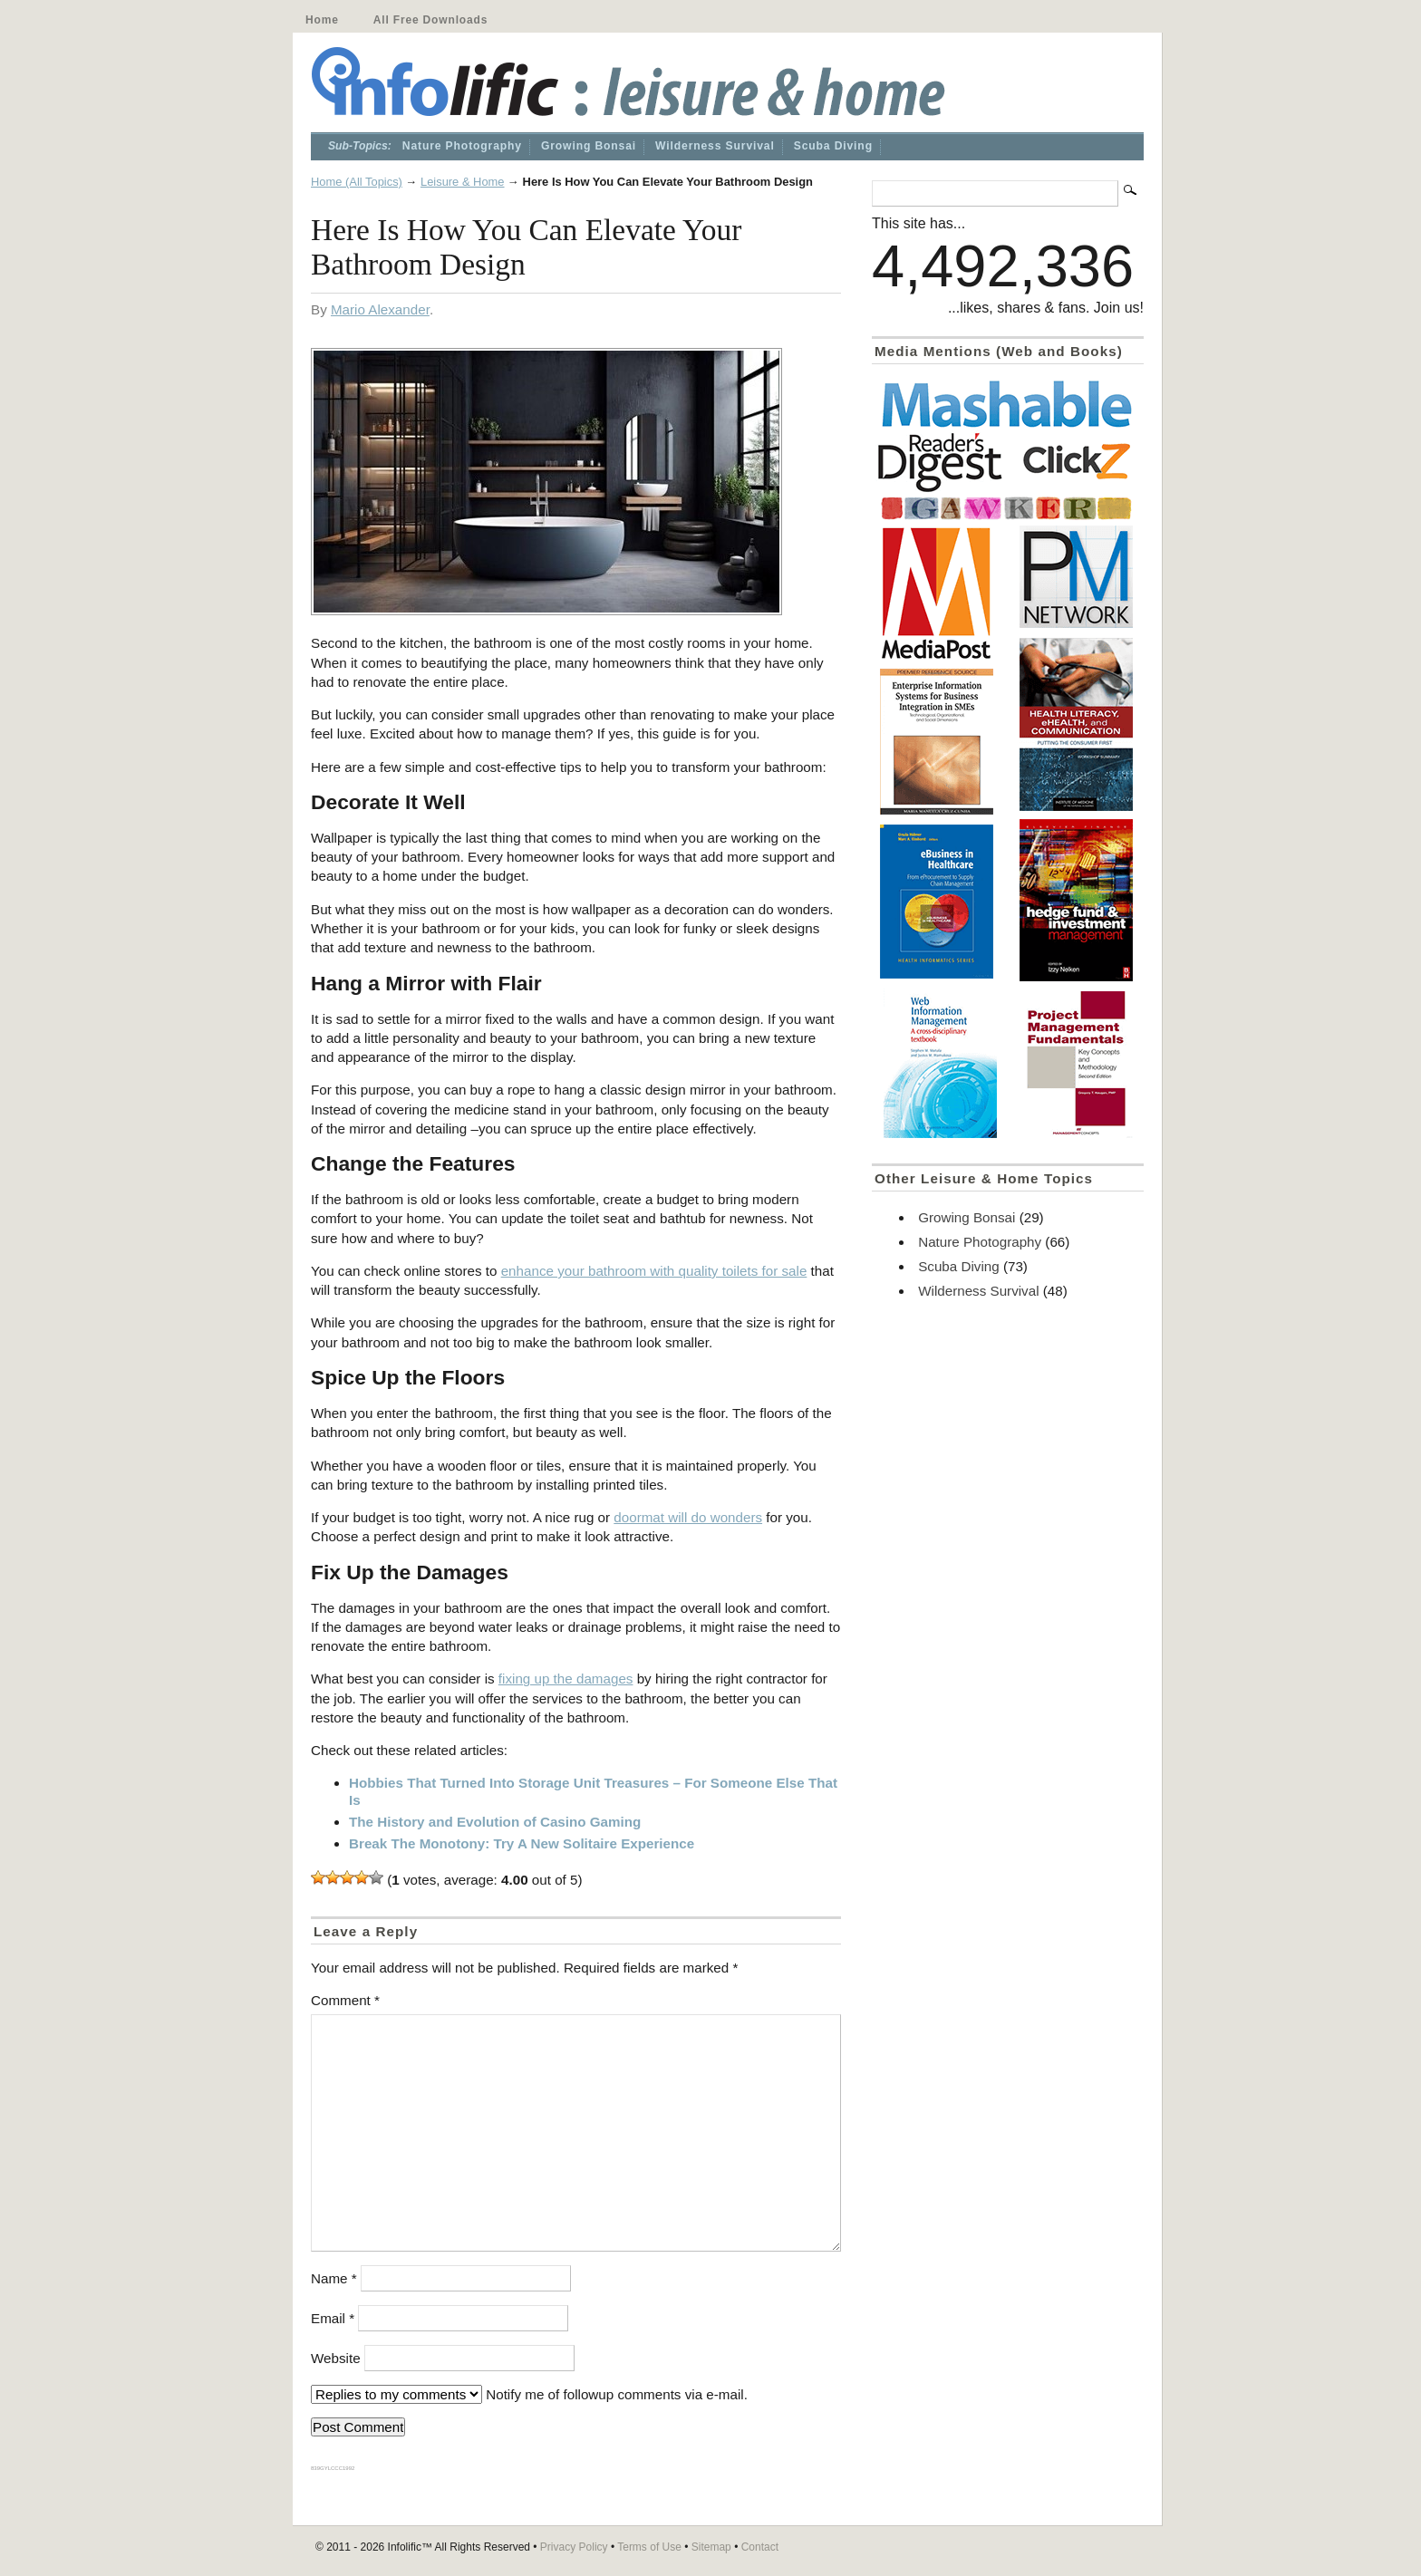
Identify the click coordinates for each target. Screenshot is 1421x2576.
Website (336, 2358)
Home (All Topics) (356, 181)
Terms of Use (649, 2547)
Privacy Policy (574, 2547)
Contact (759, 2547)
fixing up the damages (565, 1678)
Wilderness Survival (715, 146)
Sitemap (711, 2547)
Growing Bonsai (588, 146)
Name (334, 2278)
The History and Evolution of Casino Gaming (495, 1821)
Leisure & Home (462, 181)
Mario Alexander (380, 309)
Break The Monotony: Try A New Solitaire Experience (521, 1843)
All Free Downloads (430, 20)
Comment (345, 2000)
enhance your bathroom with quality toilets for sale (654, 1270)
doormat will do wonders (688, 1517)
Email (332, 2318)
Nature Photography (462, 146)
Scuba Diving (833, 146)
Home (322, 20)
